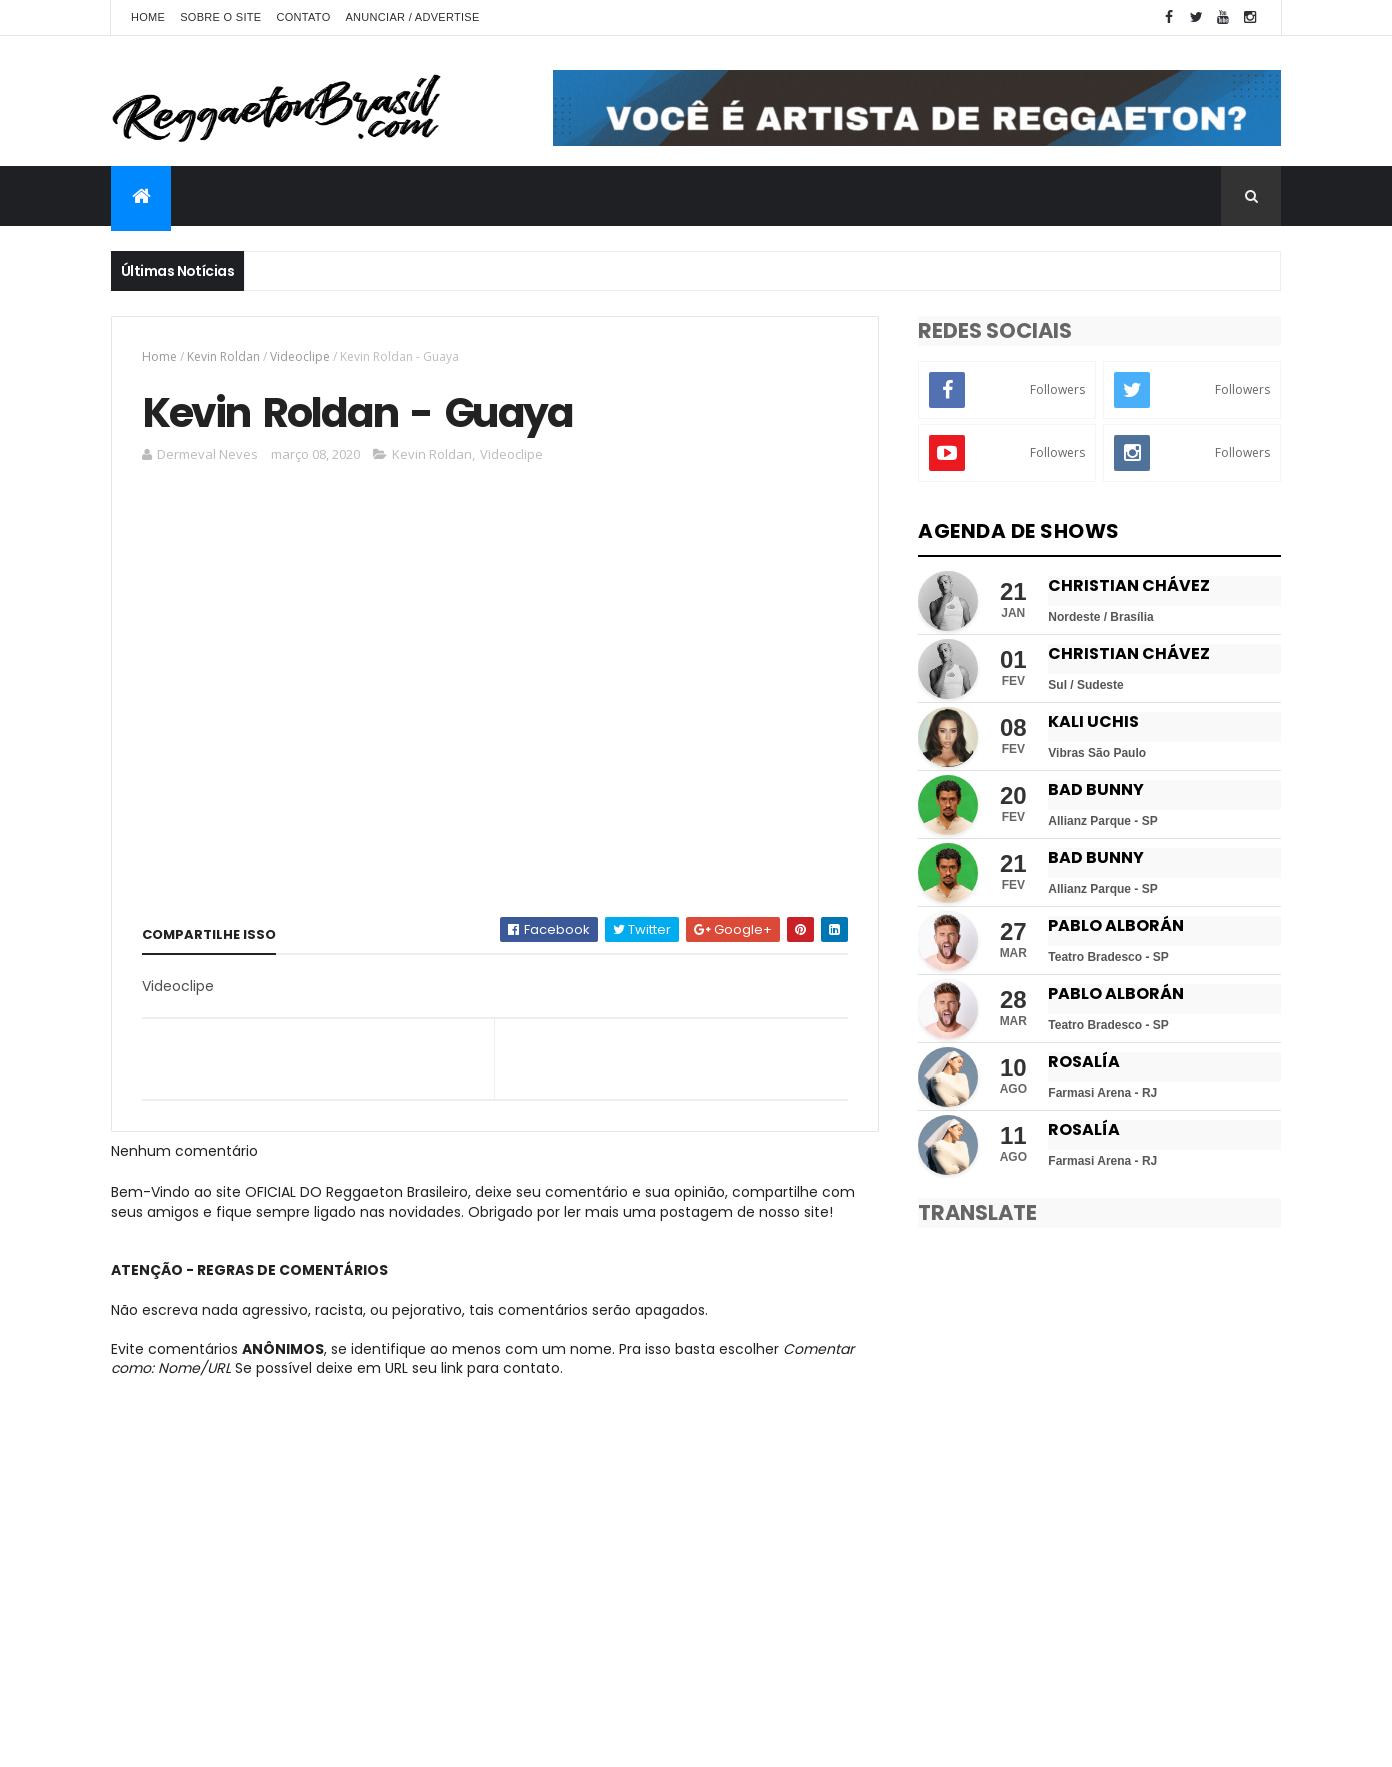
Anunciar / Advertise (412, 17)
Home (148, 17)
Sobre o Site (220, 17)
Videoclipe (300, 356)
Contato (303, 17)
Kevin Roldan (223, 356)
